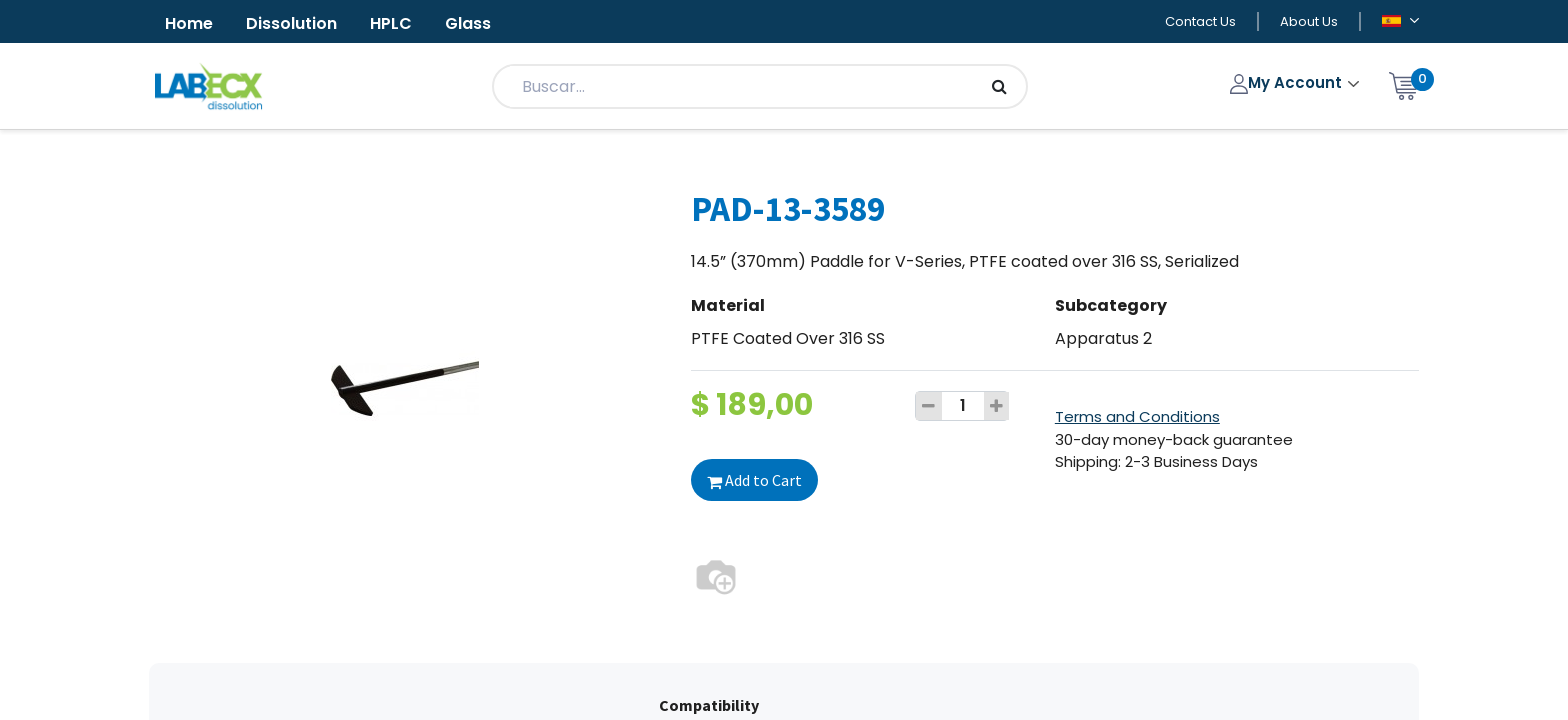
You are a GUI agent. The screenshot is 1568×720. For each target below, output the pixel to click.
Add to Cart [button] (754, 480)
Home (189, 23)
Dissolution (291, 23)
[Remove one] (929, 406)
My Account (1288, 82)
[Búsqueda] (999, 86)
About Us (1309, 21)
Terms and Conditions (1137, 416)
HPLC (391, 23)
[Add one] (997, 406)
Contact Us (1200, 21)
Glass (468, 23)
